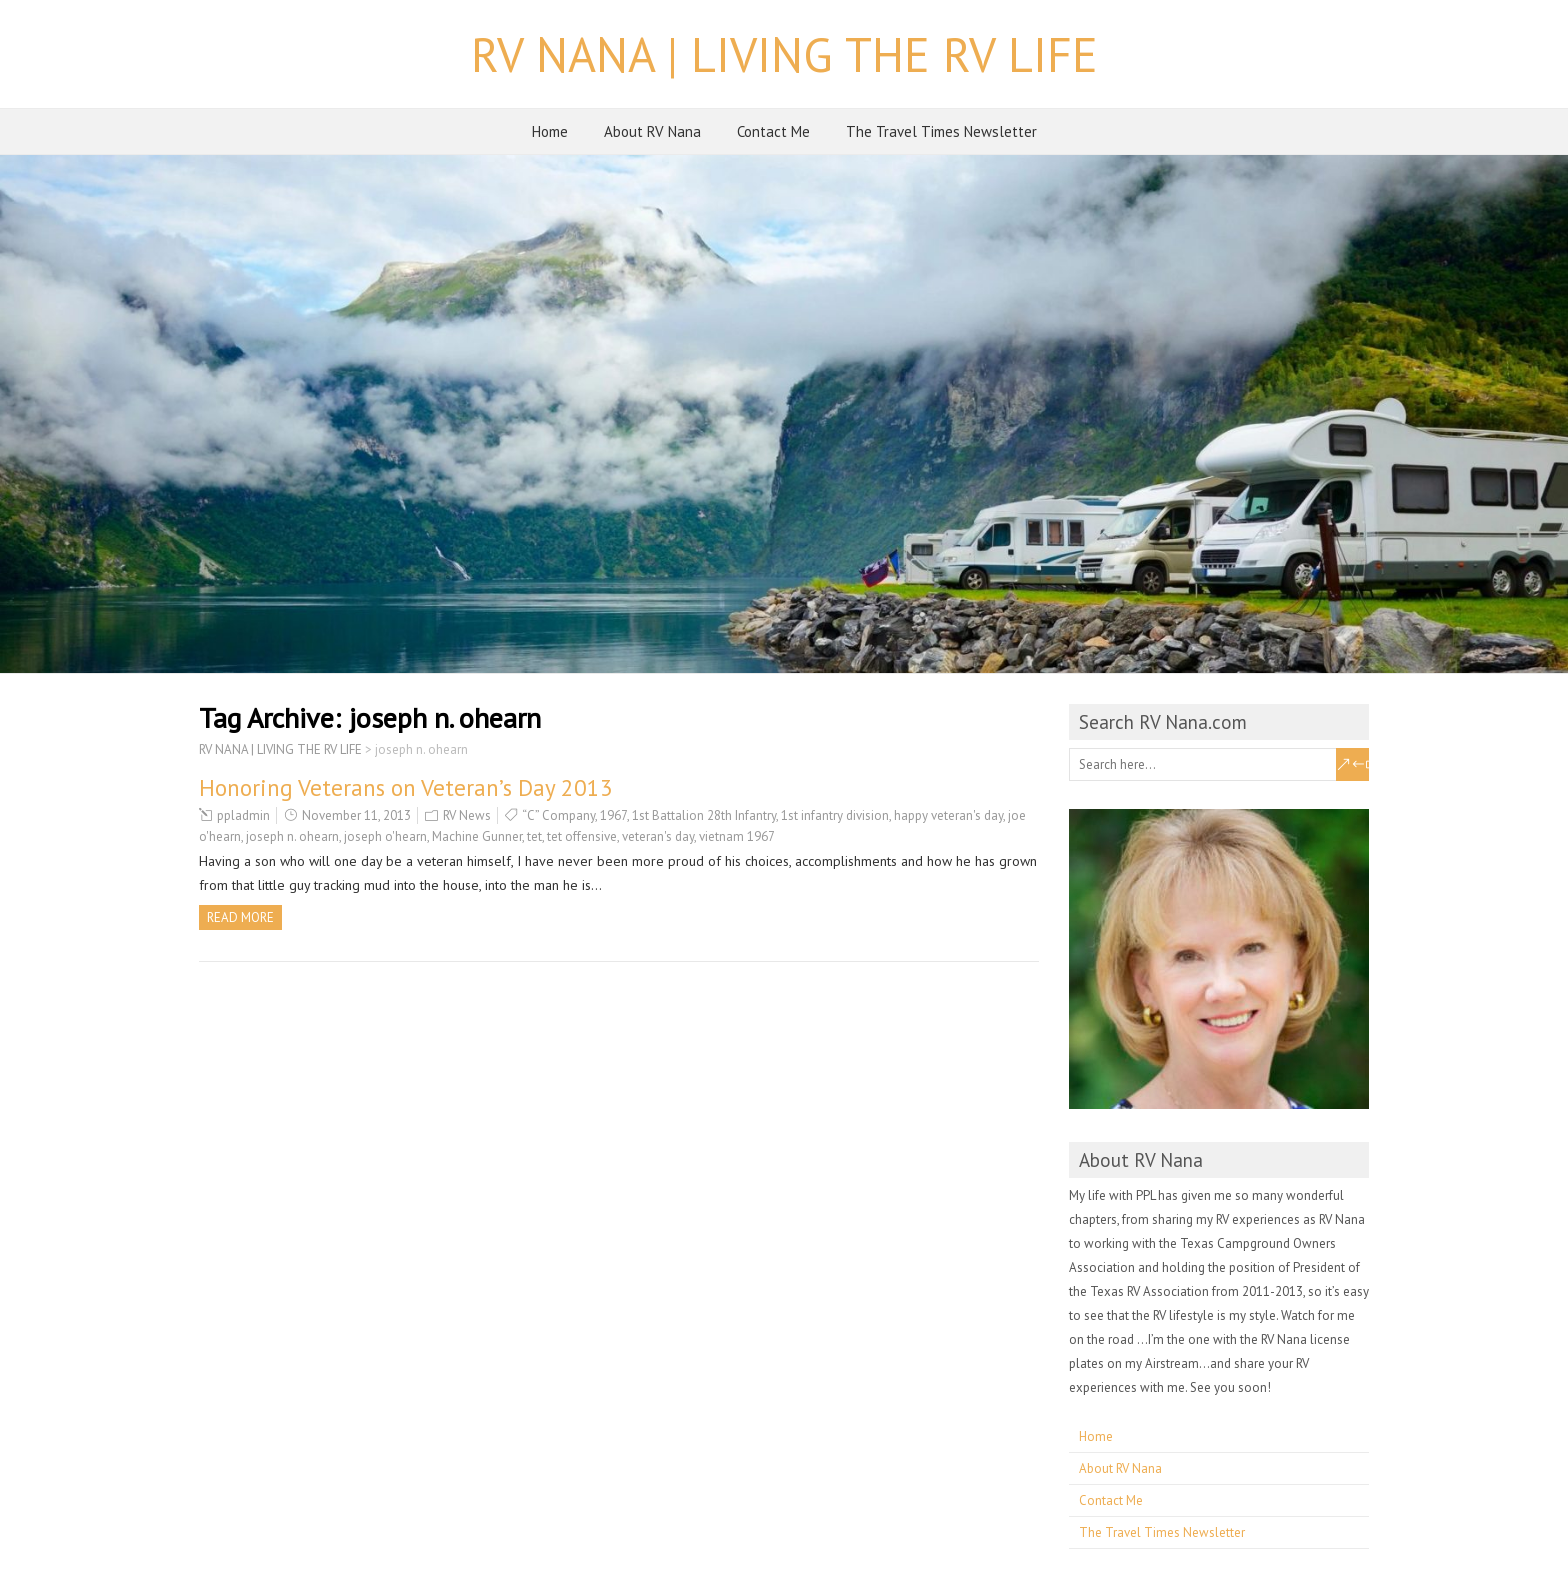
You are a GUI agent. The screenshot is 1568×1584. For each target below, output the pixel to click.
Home (550, 131)
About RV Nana (652, 131)
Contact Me (773, 131)
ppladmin (243, 815)
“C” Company (558, 815)
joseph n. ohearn (292, 836)
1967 (613, 815)
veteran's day (658, 836)
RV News (467, 815)
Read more (240, 917)
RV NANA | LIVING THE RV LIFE (784, 54)
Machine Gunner (477, 836)
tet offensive (582, 836)
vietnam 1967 (737, 836)
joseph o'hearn (385, 836)
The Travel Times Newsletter (941, 131)
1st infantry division (835, 815)
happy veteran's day (948, 815)
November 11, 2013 (356, 815)
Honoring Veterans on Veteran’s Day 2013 (406, 787)
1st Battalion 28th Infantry (704, 815)
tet (534, 836)
